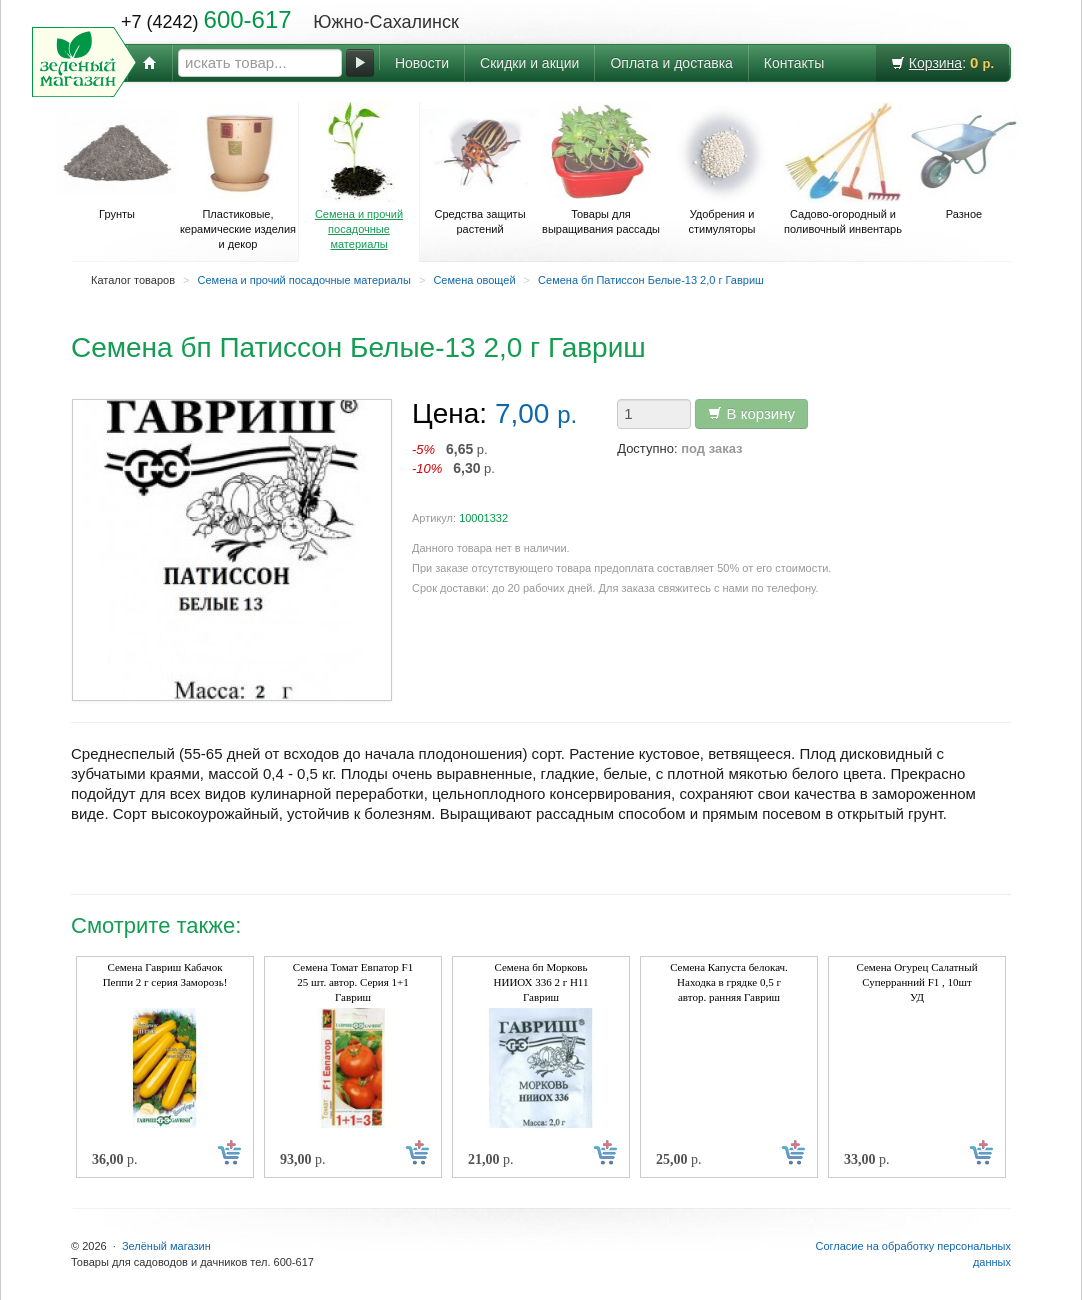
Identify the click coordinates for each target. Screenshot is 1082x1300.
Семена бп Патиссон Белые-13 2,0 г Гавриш (651, 280)
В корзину (751, 413)
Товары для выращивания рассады (601, 168)
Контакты (794, 63)
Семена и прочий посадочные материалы (359, 176)
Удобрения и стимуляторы (722, 168)
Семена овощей (474, 280)
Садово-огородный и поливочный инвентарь (843, 168)
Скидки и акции (529, 63)
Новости (422, 63)
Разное (964, 161)
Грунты (117, 161)
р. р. (453, 458)
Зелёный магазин (166, 1246)
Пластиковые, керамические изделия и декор (238, 176)
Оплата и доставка (671, 63)
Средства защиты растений (480, 168)
